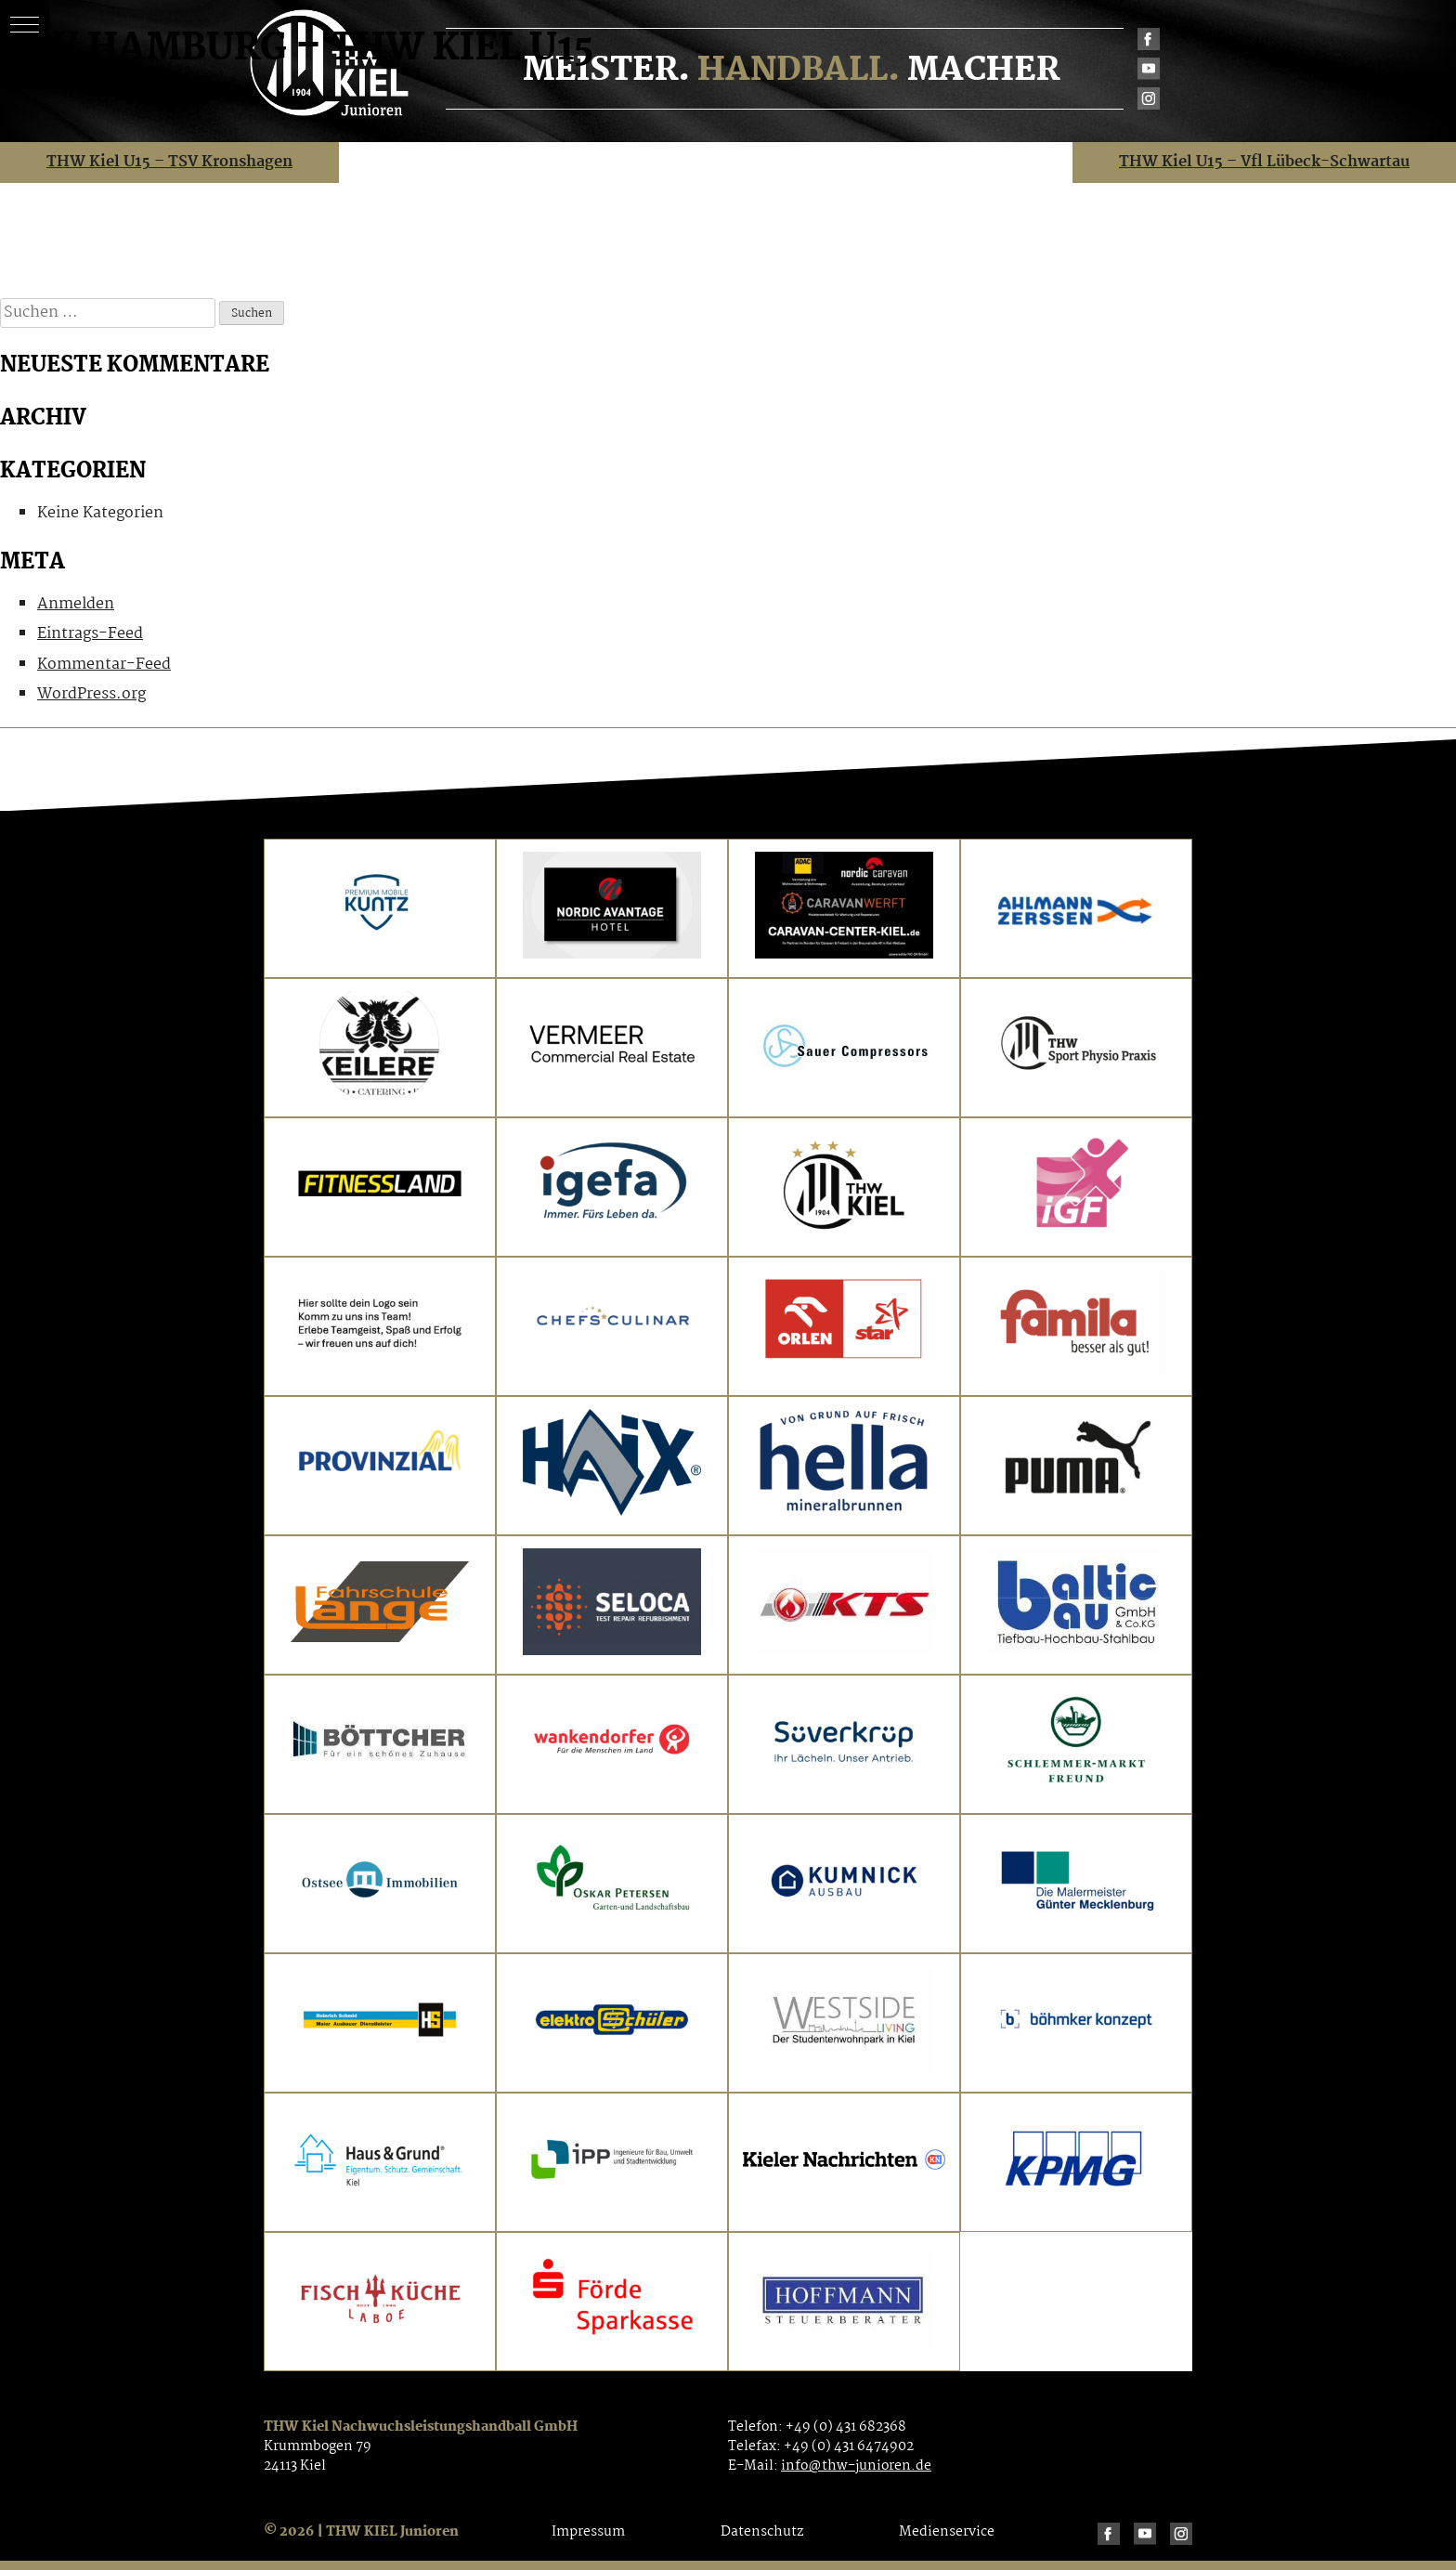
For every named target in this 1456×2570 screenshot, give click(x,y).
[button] (24, 24)
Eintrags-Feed (90, 633)
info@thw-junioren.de (856, 2466)
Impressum (588, 2532)
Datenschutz (762, 2532)
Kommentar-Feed (104, 664)
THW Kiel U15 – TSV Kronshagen (169, 162)
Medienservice (946, 2532)
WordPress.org (91, 694)
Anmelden (75, 604)
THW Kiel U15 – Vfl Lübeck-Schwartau (1264, 162)
